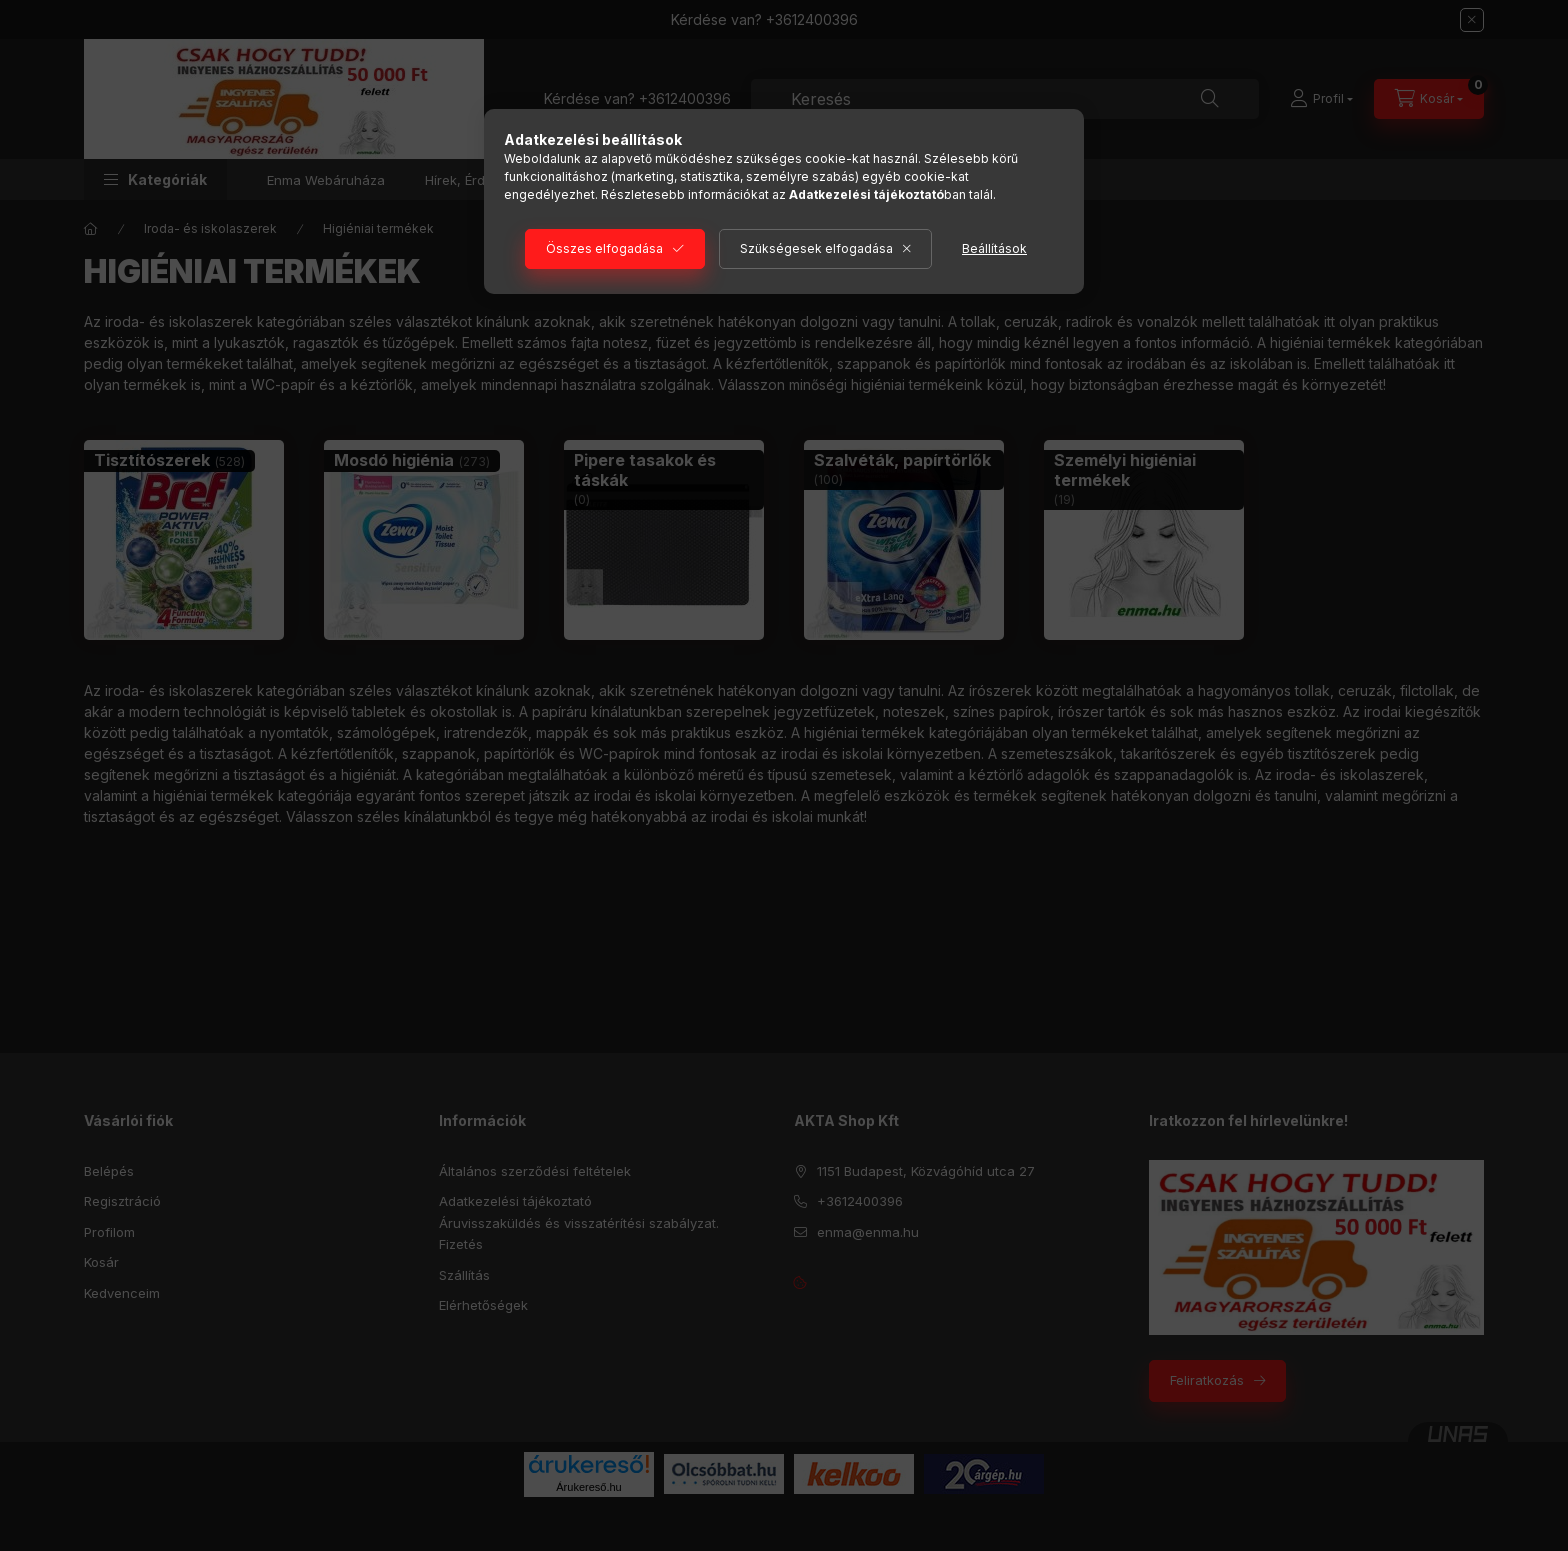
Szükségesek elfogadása (816, 248)
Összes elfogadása (604, 248)
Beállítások (994, 248)
